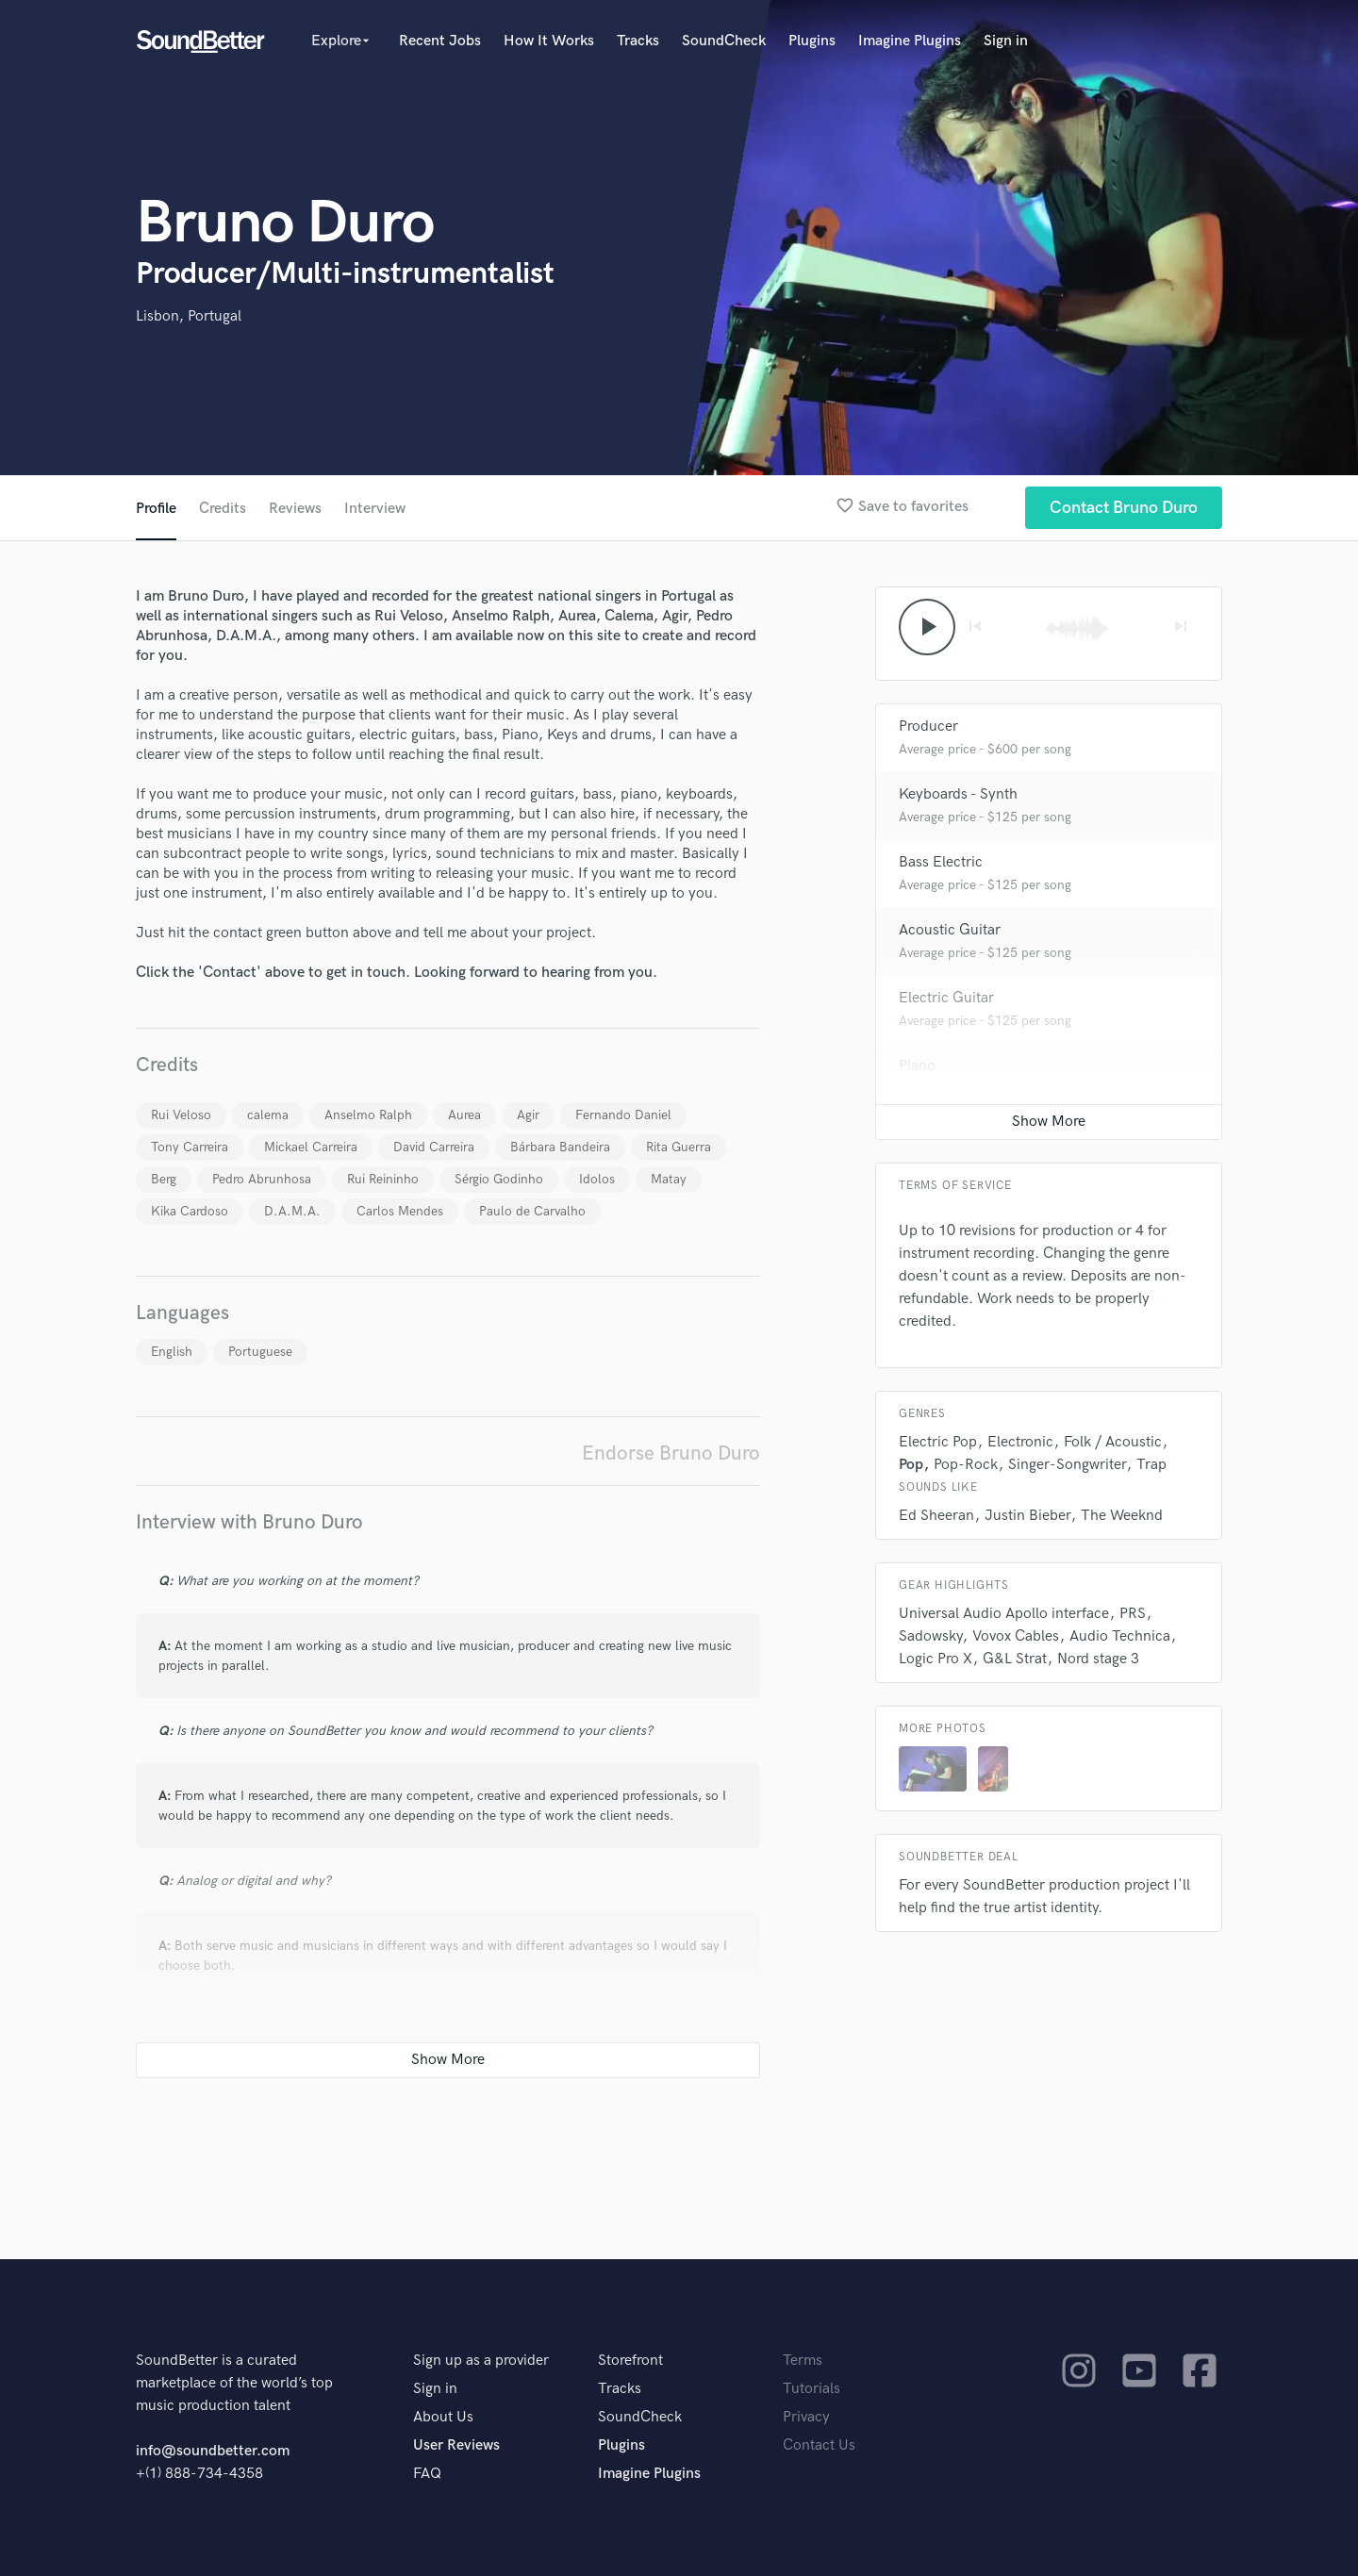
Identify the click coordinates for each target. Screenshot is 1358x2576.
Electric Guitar (946, 998)
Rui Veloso (181, 1115)
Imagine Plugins (909, 41)
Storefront (630, 2361)
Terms (802, 2361)
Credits (222, 509)
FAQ (427, 2474)
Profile (156, 509)
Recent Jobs (440, 41)
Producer (928, 726)
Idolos (597, 1179)
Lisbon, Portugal (188, 316)
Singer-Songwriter (1067, 1465)
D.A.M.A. (292, 1211)
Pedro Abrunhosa (261, 1179)
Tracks (638, 41)
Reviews (295, 509)
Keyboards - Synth (958, 794)
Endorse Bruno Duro (671, 1453)
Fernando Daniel (623, 1115)
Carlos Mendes (399, 1211)
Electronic (1020, 1442)
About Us (443, 2417)
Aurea (464, 1115)
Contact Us (819, 2445)
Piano (917, 1066)
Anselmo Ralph (368, 1115)
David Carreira (433, 1147)
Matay (669, 1179)
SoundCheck (724, 41)
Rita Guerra (678, 1147)
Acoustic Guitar (950, 930)
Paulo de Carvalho (532, 1211)
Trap (1151, 1465)
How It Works (549, 41)
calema (268, 1115)
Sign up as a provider (481, 2361)
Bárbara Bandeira (560, 1147)
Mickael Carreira (310, 1147)
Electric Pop (938, 1442)
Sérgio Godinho (499, 1179)
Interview (375, 509)
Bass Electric (941, 862)
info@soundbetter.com (213, 2451)
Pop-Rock (966, 1465)
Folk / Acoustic (1113, 1442)
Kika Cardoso (189, 1211)
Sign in (1006, 41)
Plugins (812, 41)
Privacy (806, 2417)
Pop (911, 1465)
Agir (528, 1115)
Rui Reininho (383, 1179)
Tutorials (811, 2389)
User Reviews (456, 2445)
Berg (163, 1179)
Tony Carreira (189, 1147)
